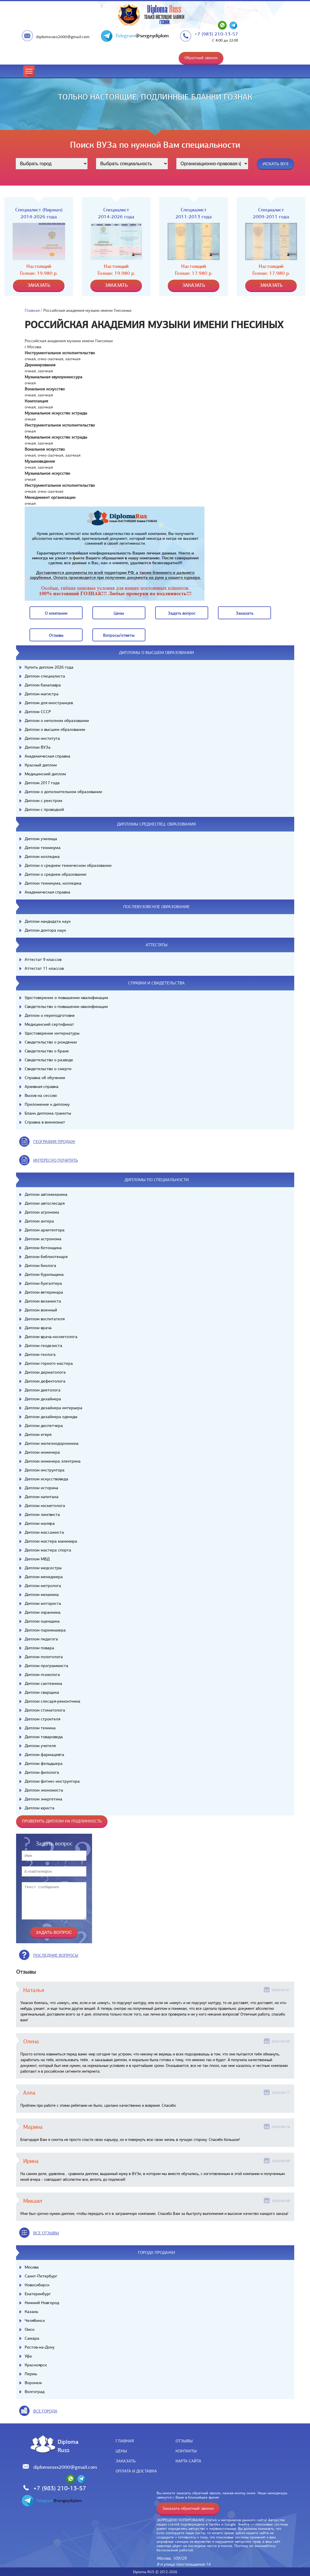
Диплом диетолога (43, 1390)
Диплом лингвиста (42, 1514)
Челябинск (35, 2320)
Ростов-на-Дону (39, 2347)
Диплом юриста (39, 1807)
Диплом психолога (42, 1674)
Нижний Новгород (42, 2302)
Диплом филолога (42, 1772)
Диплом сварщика (42, 1692)
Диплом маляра (40, 1523)
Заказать (126, 2461)
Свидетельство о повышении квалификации (66, 1006)
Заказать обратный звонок (188, 2508)
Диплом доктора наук (45, 930)
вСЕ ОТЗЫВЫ (46, 2233)
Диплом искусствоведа (46, 1478)
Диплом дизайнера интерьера (53, 1407)
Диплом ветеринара (44, 1292)
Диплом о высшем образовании (55, 729)
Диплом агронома (42, 1212)
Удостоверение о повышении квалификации (66, 997)
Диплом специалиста (45, 676)
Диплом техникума (43, 847)
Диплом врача (38, 1327)
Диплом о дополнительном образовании (63, 791)
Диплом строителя (42, 1719)
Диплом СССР (38, 711)
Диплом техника (40, 1727)
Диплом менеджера (44, 1576)
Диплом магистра (42, 693)
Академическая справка (47, 756)
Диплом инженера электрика (53, 1461)
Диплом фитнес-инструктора (52, 1781)
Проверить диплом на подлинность (62, 1821)
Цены (121, 2451)
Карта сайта (188, 2461)
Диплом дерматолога (45, 1372)
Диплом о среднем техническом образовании (68, 865)
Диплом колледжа (42, 856)
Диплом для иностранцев (49, 702)
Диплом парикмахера (45, 1630)
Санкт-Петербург (41, 2276)
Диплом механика (42, 1594)
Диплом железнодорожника (52, 1443)
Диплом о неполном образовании (57, 720)
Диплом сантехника (43, 1683)
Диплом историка (41, 1487)
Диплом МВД (37, 1558)
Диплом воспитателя (45, 1318)
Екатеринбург (38, 2293)
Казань (31, 2311)
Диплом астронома (43, 1238)
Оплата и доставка (136, 2471)
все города (45, 2411)
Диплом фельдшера (44, 1763)
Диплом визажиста (43, 1301)
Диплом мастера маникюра (51, 1541)
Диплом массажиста (44, 1532)
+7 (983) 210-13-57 (216, 34)
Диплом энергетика (43, 1799)
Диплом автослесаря (45, 1203)
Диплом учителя (40, 1745)
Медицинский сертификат (49, 1024)
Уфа (28, 2356)
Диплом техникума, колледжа (53, 883)
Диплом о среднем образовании (55, 874)
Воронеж (33, 2382)
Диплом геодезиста (43, 1345)
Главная (32, 310)
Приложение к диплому (47, 1104)
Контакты (186, 2451)
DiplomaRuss (67, 2445)
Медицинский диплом (45, 773)
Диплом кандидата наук (48, 921)
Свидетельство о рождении (51, 1042)
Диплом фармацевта (44, 1754)
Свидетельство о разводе (49, 1059)
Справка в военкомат (45, 1122)
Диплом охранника (43, 1612)
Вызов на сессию (41, 1095)
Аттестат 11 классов (44, 968)
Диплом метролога (43, 1585)
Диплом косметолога (45, 1505)
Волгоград (34, 2391)
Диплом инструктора (45, 1470)
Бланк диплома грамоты (48, 1113)
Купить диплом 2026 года (49, 667)
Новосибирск (37, 2284)
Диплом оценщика (42, 1621)
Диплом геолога (40, 1354)
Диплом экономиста (44, 1790)
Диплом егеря (38, 1434)
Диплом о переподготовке (50, 1015)
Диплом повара (39, 1647)
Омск (29, 2329)
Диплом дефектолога (45, 1381)
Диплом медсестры (43, 1567)
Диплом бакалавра (43, 685)
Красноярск (36, 2364)
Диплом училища (41, 838)
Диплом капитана (42, 1496)
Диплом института (42, 738)
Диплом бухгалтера (43, 1283)
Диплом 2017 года (42, 782)
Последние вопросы (55, 1955)
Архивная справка (42, 1086)
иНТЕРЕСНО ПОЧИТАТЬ (55, 1160)
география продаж (54, 1141)
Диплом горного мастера (49, 1363)
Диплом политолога (44, 1656)
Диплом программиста (46, 1665)
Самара (32, 2338)
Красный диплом (41, 765)
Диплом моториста (43, 1603)
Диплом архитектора (45, 1229)
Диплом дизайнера (43, 1398)
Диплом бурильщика (44, 1274)
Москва (32, 2267)
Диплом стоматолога (45, 1710)
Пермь (31, 2373)
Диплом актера (39, 1221)
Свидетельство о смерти (48, 1068)
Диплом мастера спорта (48, 1550)
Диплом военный (41, 1310)
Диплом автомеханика (46, 1194)
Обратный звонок (201, 57)
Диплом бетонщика (43, 1247)
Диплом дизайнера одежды (51, 1416)
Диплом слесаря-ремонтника (52, 1701)
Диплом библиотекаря (46, 1256)
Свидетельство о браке (47, 1051)
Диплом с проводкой (44, 809)
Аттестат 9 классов (43, 959)
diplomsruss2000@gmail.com (62, 36)
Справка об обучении (45, 1077)
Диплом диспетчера (44, 1425)
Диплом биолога (40, 1265)
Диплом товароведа (44, 1736)
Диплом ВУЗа (37, 747)
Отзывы (184, 2440)
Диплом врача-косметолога (51, 1336)
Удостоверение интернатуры (52, 1033)
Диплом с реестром (43, 800)
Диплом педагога (41, 1639)
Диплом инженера (42, 1452)
